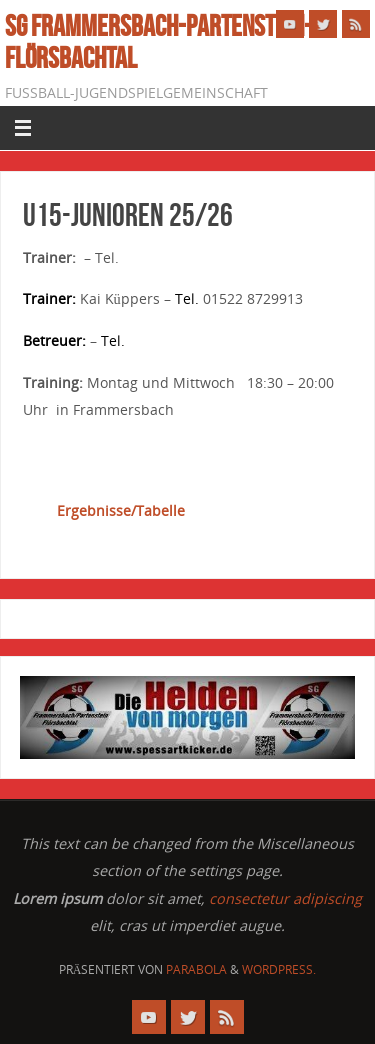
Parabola (196, 969)
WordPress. (279, 969)
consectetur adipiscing (285, 898)
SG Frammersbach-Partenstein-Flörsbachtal (158, 42)
